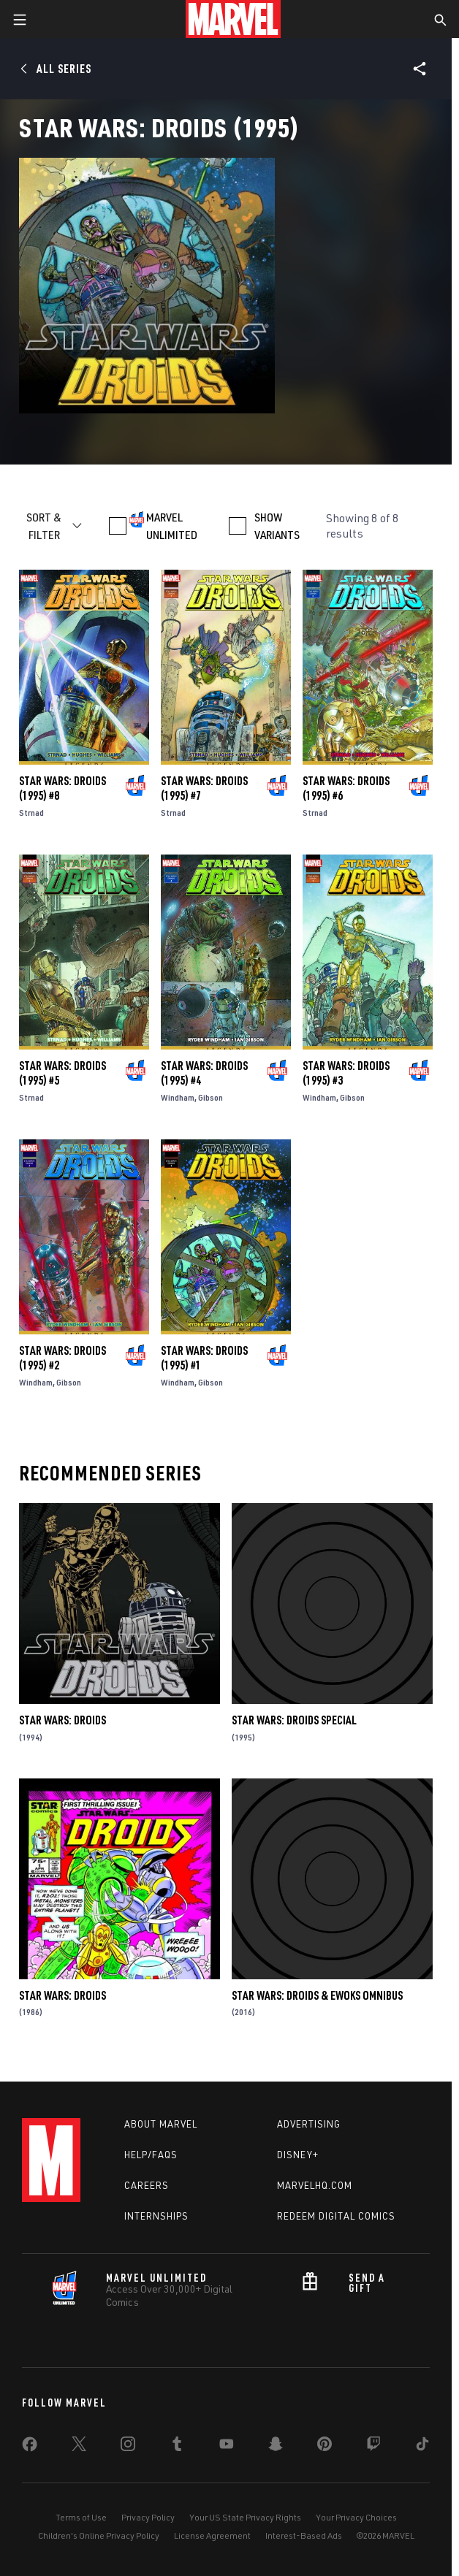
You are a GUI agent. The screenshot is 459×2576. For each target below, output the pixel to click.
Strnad (31, 812)
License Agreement (212, 2535)
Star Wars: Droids (62, 1720)
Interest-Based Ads (303, 2535)
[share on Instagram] (128, 2446)
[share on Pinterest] (324, 2446)
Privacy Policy (148, 2517)
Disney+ (298, 2154)
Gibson (210, 1097)
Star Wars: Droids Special (294, 1720)
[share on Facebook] (29, 2447)
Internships (156, 2216)
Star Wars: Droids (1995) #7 (204, 788)
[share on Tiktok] (422, 2446)
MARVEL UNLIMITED (171, 526)
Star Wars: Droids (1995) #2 (62, 1357)
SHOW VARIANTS (277, 526)
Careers (146, 2185)
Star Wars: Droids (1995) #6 (346, 788)
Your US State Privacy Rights (245, 2517)
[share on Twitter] (79, 2446)
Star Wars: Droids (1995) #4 (204, 1073)
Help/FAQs (151, 2154)
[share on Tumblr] (177, 2446)
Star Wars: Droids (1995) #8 (62, 788)
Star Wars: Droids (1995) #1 (204, 1357)
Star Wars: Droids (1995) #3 (346, 1073)
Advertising (309, 2124)
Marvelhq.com (314, 2185)
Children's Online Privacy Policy (98, 2535)
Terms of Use (81, 2517)
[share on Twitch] (373, 2446)
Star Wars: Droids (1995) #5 (62, 1073)
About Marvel (160, 2124)
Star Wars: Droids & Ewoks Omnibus (317, 1995)
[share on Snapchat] (275, 2446)
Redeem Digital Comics (336, 2216)
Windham (177, 1097)
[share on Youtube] (226, 2446)
